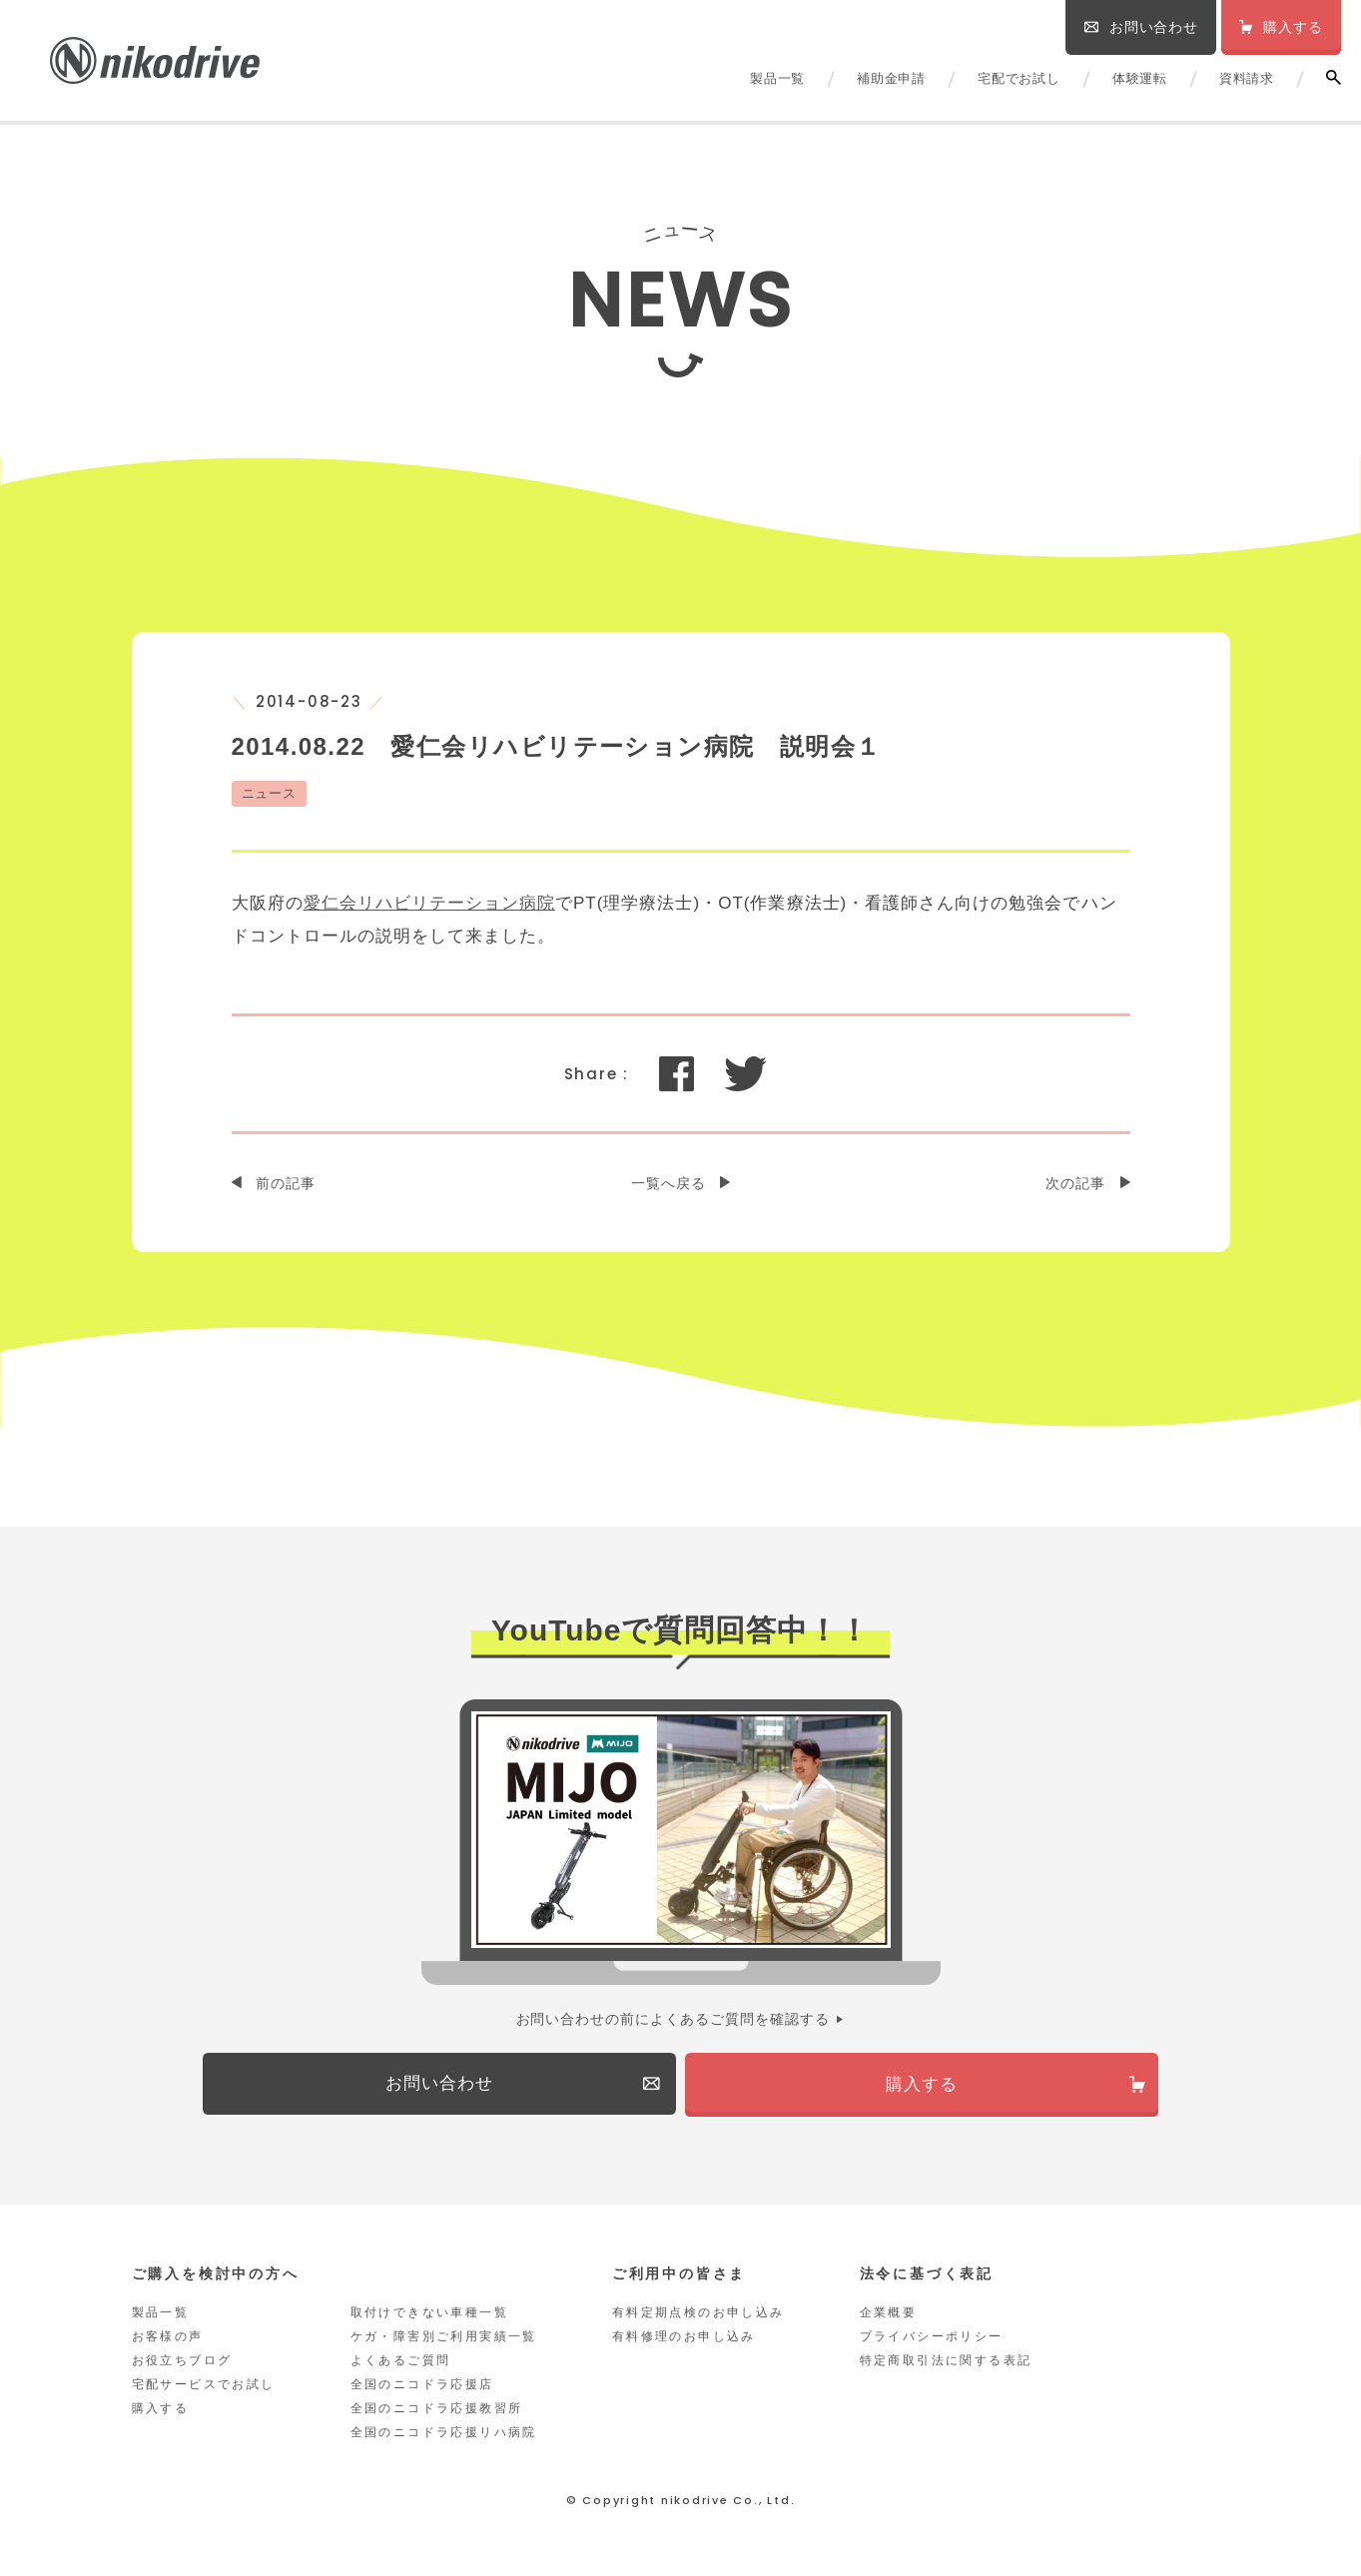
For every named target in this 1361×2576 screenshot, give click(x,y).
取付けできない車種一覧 (429, 2317)
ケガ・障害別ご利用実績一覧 (443, 2341)
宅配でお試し (1019, 78)
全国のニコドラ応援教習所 (436, 2413)
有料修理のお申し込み (684, 2341)
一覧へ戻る (668, 1183)
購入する (161, 2413)
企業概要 (889, 2317)
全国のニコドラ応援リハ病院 (443, 2437)
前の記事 (286, 1183)
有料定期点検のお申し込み (698, 2317)
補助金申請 (891, 78)
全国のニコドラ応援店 (422, 2389)
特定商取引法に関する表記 (946, 2365)
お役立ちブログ (182, 2365)
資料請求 (1246, 78)
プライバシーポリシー (932, 2341)
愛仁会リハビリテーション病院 (429, 903)
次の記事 (1075, 1183)
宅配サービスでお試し (204, 2389)
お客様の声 (168, 2341)
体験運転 (1139, 78)
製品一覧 (777, 78)
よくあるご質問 (400, 2365)
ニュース (270, 793)
